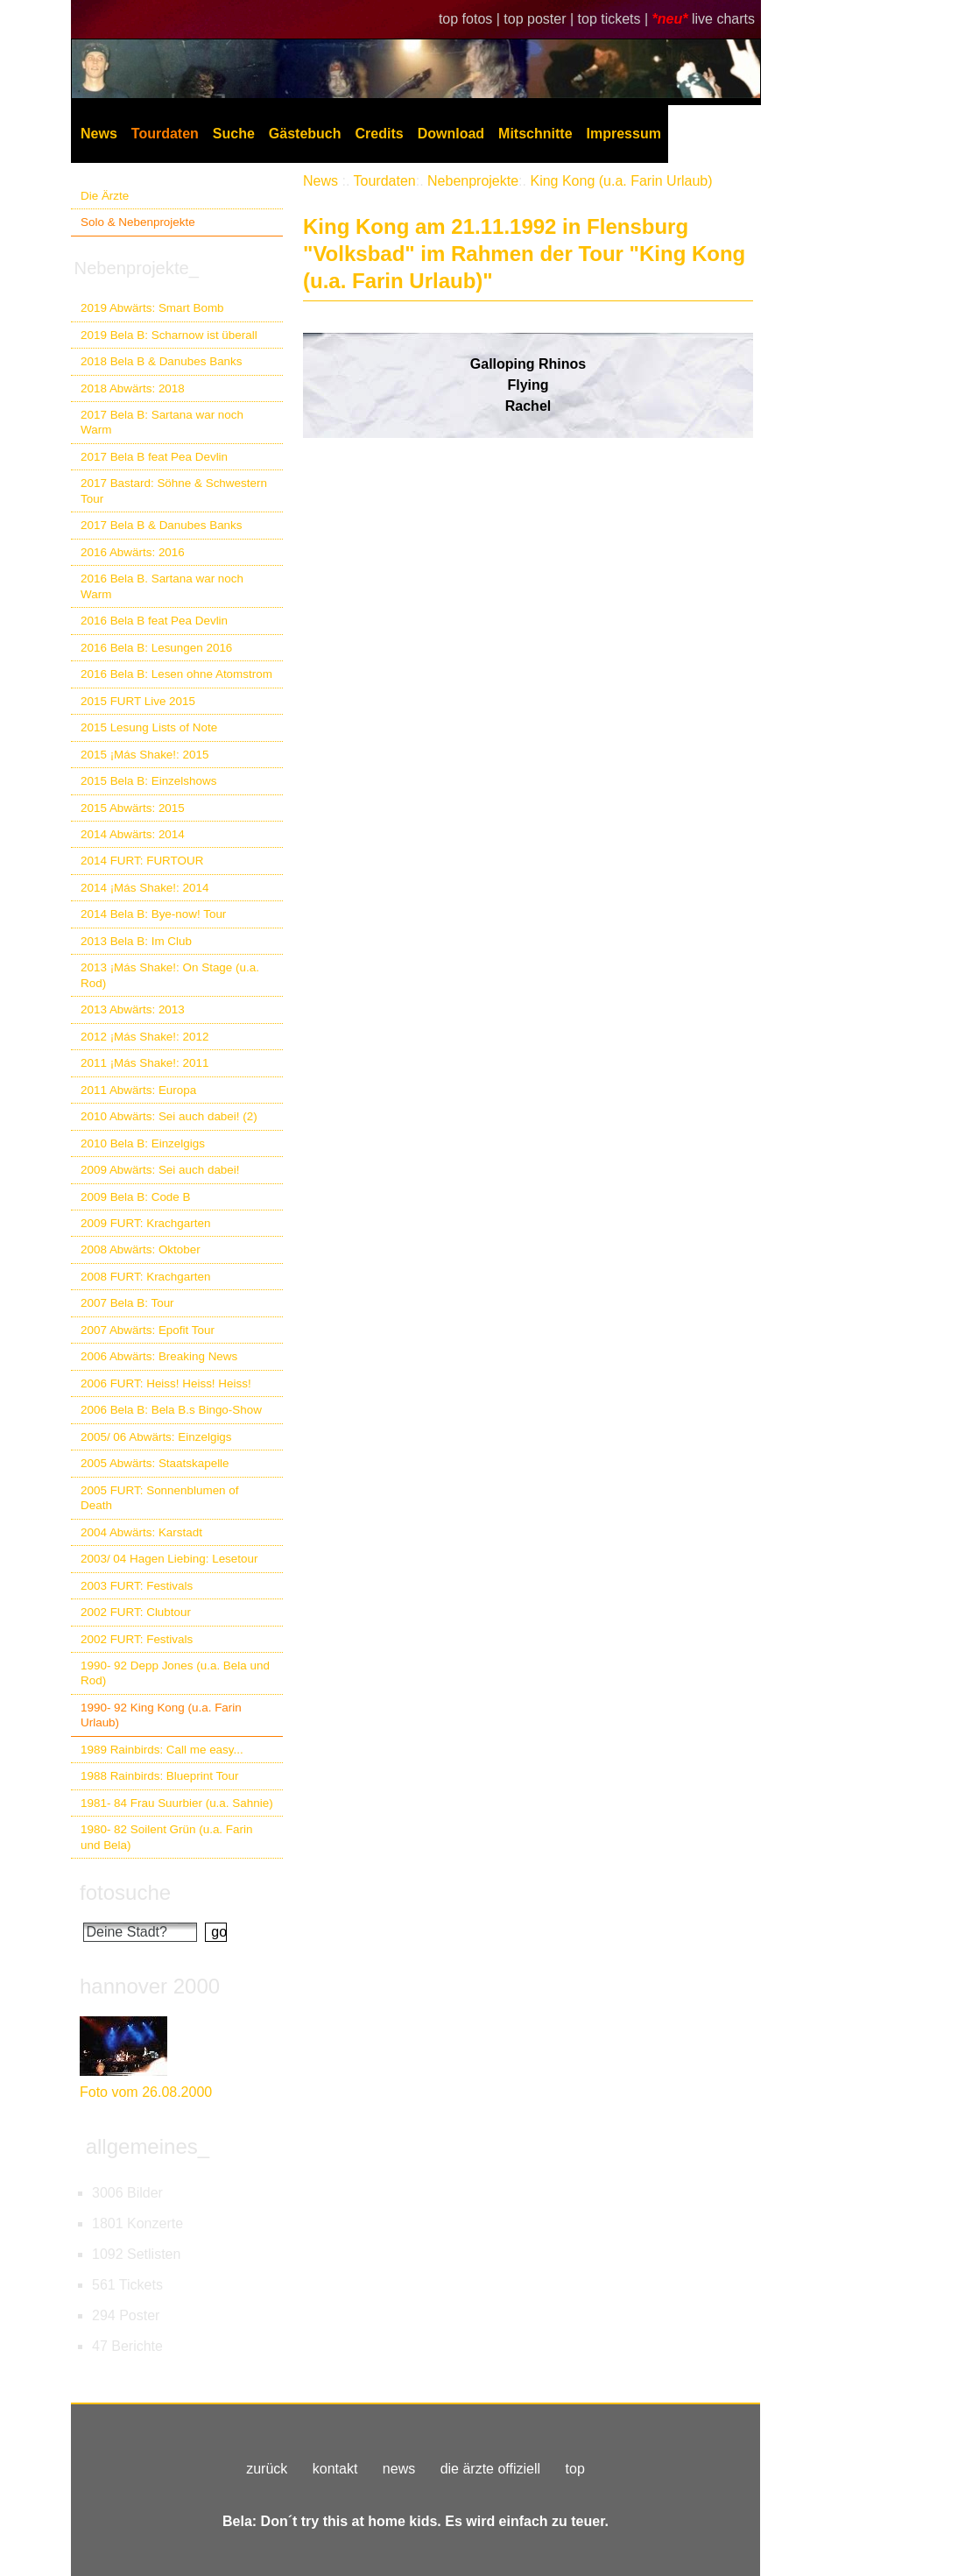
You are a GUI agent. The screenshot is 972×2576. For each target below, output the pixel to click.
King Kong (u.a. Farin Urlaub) (621, 180)
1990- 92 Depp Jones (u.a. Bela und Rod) (175, 1673)
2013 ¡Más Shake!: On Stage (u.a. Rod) (170, 975)
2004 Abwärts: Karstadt (141, 1532)
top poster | (540, 18)
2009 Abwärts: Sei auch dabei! (160, 1169)
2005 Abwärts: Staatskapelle (155, 1463)
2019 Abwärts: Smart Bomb (152, 307)
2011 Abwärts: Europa (138, 1090)
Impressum (624, 133)
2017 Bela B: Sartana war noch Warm (162, 422)
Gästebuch (305, 133)
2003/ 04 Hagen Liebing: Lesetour (169, 1558)
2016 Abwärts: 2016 (133, 552)
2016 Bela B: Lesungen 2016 (156, 647)
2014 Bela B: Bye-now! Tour (153, 914)
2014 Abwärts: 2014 (133, 834)
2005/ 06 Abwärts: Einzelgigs (156, 1436)
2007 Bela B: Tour (127, 1302)
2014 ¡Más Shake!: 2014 (144, 887)
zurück (266, 2468)
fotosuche (125, 1892)
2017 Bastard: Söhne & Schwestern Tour (174, 490)
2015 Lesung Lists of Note (149, 727)
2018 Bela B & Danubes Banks (162, 361)
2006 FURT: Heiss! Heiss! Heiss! (166, 1383)
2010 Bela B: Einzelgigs (143, 1143)
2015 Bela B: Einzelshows (148, 780)
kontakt (335, 2468)
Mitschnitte (535, 133)
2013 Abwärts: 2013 (133, 1009)
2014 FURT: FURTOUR (142, 860)
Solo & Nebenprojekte (138, 222)
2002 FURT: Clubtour (136, 1612)
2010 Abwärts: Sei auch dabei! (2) (169, 1116)
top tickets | (615, 18)
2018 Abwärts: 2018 (133, 388)
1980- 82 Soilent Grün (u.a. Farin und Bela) (166, 1837)
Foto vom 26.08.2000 (146, 2092)
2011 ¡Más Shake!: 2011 (144, 1062)
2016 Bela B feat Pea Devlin (154, 620)
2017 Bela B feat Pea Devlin (154, 456)
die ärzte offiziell (490, 2468)
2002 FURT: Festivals (137, 1639)
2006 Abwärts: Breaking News (159, 1356)
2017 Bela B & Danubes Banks (162, 525)
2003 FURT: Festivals (137, 1585)
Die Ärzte (105, 195)
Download (451, 133)
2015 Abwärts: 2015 (133, 808)
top (575, 2468)
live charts (723, 18)
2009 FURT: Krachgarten (145, 1223)
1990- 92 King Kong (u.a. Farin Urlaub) (161, 1715)
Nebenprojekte (472, 180)
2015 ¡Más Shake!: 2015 (144, 754)
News (99, 133)
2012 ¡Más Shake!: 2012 (144, 1036)
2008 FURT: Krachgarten (145, 1276)
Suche (234, 133)
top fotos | (471, 18)
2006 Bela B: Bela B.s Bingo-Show (171, 1409)
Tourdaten (165, 133)
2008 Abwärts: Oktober (141, 1249)
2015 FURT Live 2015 (138, 701)
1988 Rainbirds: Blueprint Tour (160, 1775)
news (399, 2468)
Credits (380, 133)
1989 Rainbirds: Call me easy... (162, 1749)
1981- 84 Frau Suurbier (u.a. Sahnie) (177, 1803)
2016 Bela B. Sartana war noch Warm (162, 586)
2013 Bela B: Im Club (136, 941)
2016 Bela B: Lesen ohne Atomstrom (176, 674)
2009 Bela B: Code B (136, 1196)
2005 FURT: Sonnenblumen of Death (160, 1498)
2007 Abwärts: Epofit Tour (148, 1330)
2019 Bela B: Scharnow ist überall (169, 335)
